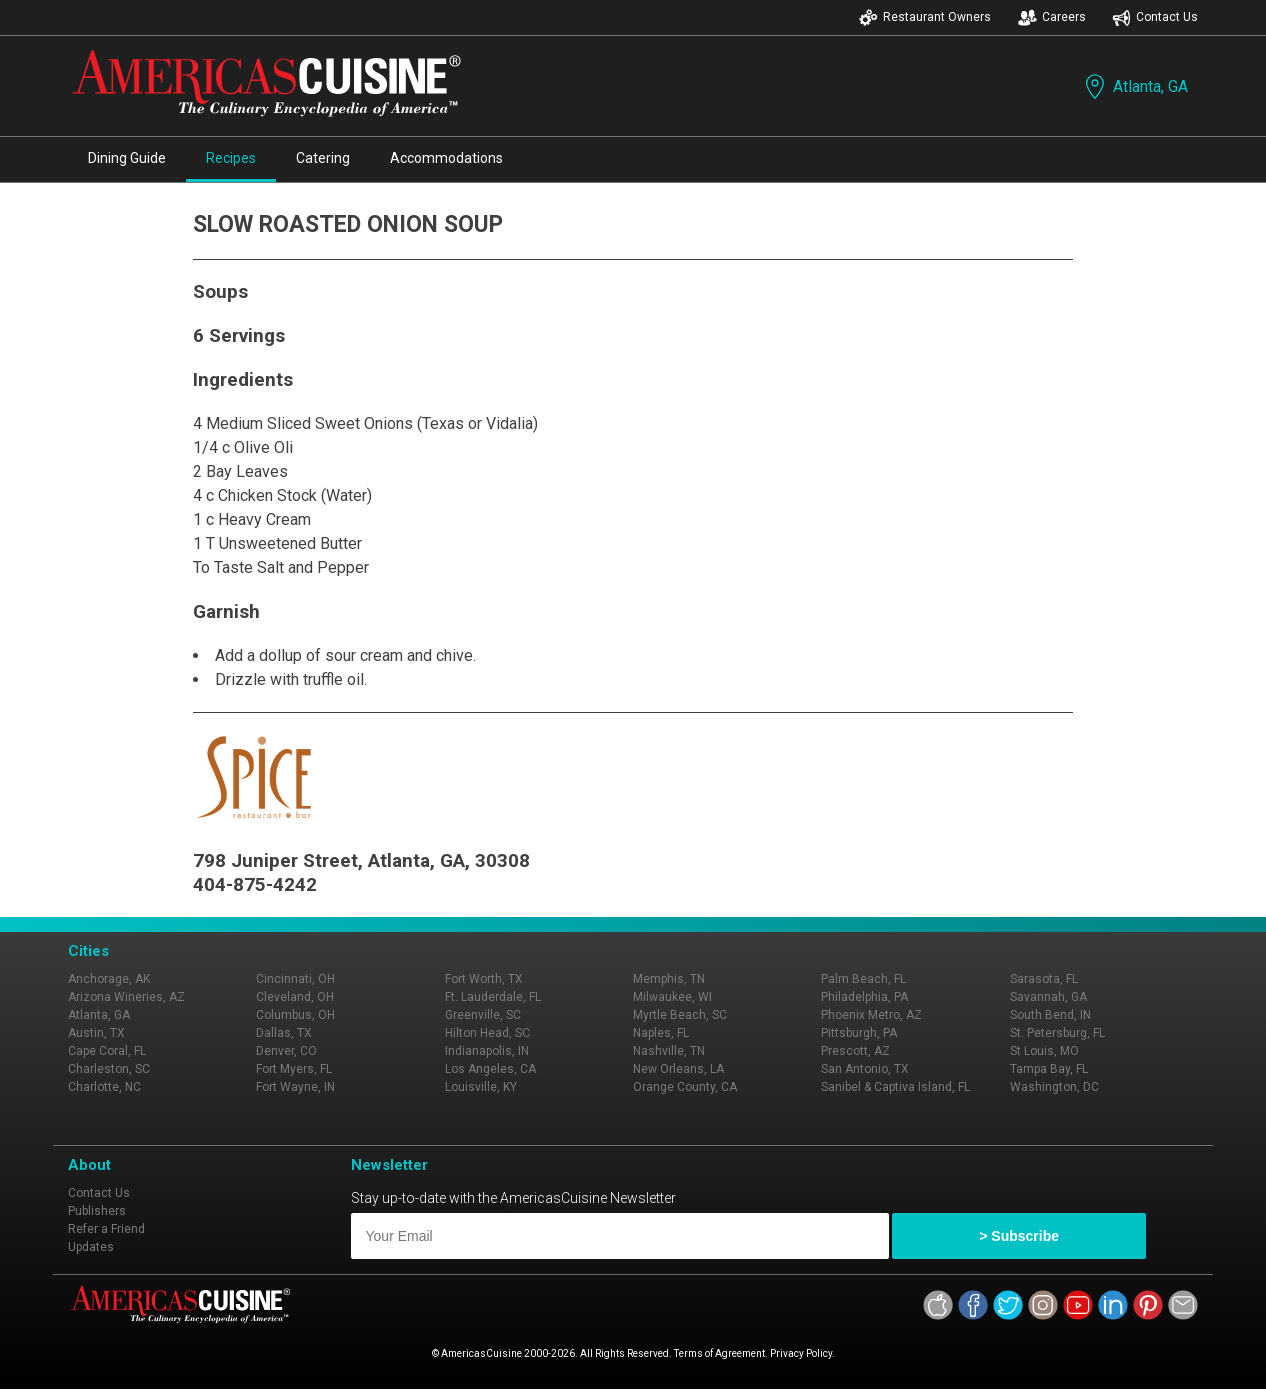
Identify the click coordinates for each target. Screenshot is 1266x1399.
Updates (91, 1247)
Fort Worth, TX (484, 979)
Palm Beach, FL (863, 979)
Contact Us (1155, 17)
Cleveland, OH (295, 997)
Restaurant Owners (925, 17)
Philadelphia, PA (864, 997)
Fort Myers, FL (294, 1069)
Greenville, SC (483, 1015)
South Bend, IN (1050, 1015)
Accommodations (446, 158)
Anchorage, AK (109, 979)
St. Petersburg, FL (1057, 1033)
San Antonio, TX (865, 1069)
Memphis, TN (669, 979)
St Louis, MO (1044, 1051)
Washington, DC (1054, 1087)
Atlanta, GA (1134, 86)
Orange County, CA (685, 1087)
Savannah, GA (1048, 997)
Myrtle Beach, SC (680, 1015)
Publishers (97, 1211)
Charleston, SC (109, 1069)
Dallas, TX (284, 1033)
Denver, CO (286, 1051)
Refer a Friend (106, 1229)
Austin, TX (96, 1033)
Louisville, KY (481, 1087)
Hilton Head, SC (487, 1033)
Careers (1052, 17)
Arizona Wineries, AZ (126, 997)
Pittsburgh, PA (859, 1033)
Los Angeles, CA (490, 1069)
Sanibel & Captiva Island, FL (895, 1087)
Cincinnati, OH (295, 979)
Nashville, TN (669, 1051)
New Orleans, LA (678, 1069)
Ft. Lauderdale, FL (493, 997)
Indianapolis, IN (487, 1051)
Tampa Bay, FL (1049, 1069)
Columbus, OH (295, 1015)
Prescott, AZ (855, 1051)
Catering (323, 158)
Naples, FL (661, 1033)
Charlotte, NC (104, 1087)
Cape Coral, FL (107, 1051)
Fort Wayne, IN (295, 1087)
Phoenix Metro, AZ (871, 1015)
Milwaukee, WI (672, 997)
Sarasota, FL (1044, 979)
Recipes (231, 158)
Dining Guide (127, 158)
